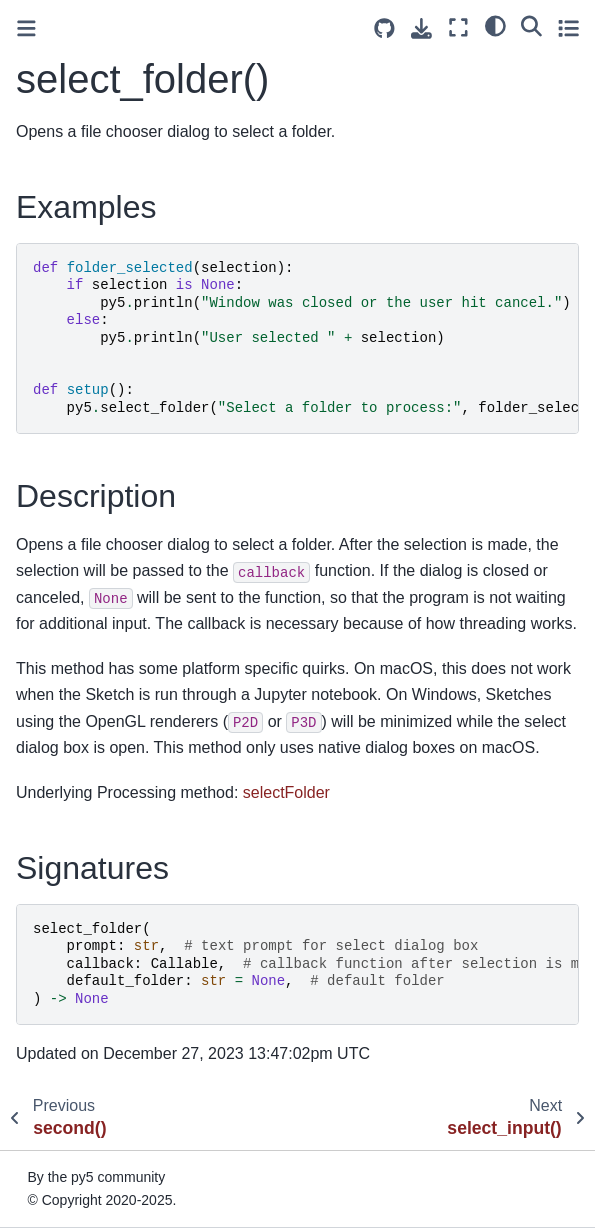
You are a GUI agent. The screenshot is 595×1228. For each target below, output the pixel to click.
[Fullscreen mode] (458, 27)
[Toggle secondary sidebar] (568, 27)
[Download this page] (421, 28)
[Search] (531, 25)
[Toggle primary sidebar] (26, 28)
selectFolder (286, 792)
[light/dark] (495, 25)
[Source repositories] (384, 28)
